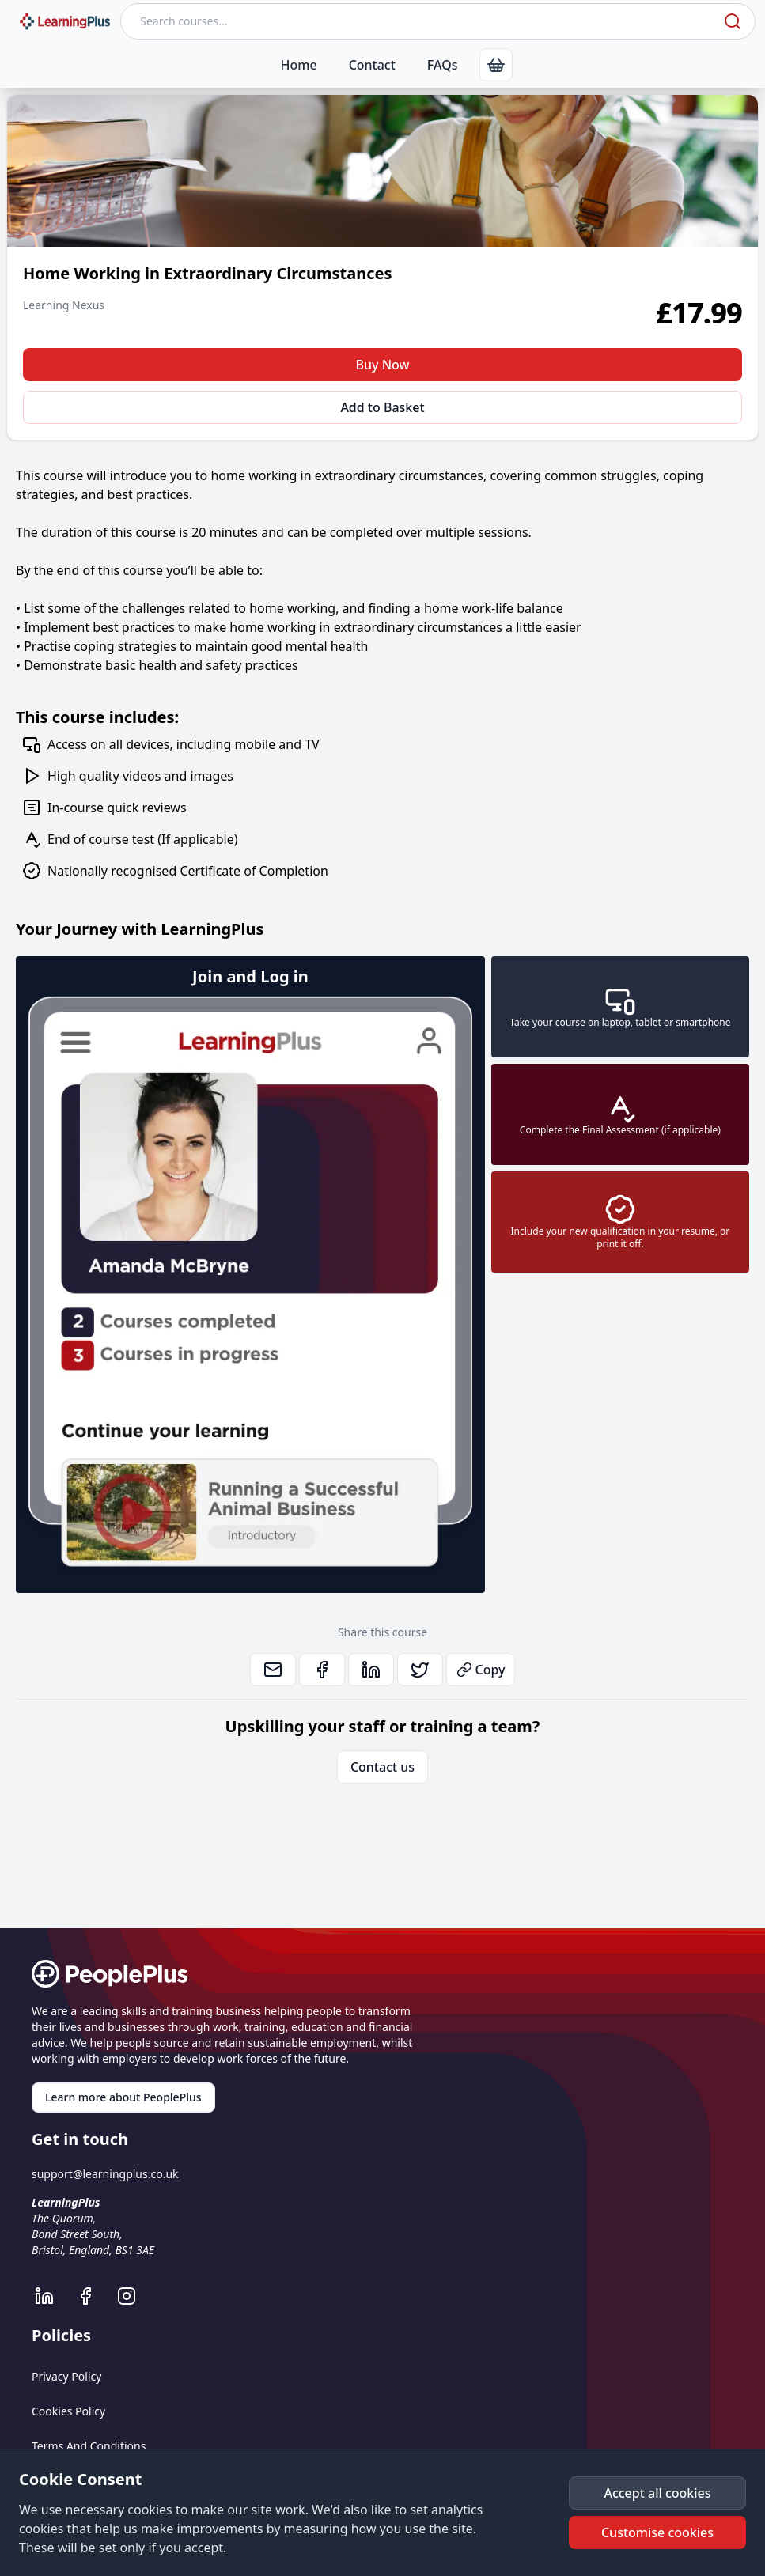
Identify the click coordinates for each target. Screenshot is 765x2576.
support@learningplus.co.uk (105, 2173)
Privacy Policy (66, 2376)
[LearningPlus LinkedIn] (52, 2296)
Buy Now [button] (383, 364)
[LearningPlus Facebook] (93, 2296)
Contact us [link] (382, 1767)
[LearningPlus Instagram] (134, 2296)
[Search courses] (420, 21)
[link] (496, 64)
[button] (657, 2493)
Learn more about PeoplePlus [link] (123, 2097)
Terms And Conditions (89, 2445)
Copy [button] (481, 1669)
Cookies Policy (68, 2411)
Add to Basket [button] (382, 407)
